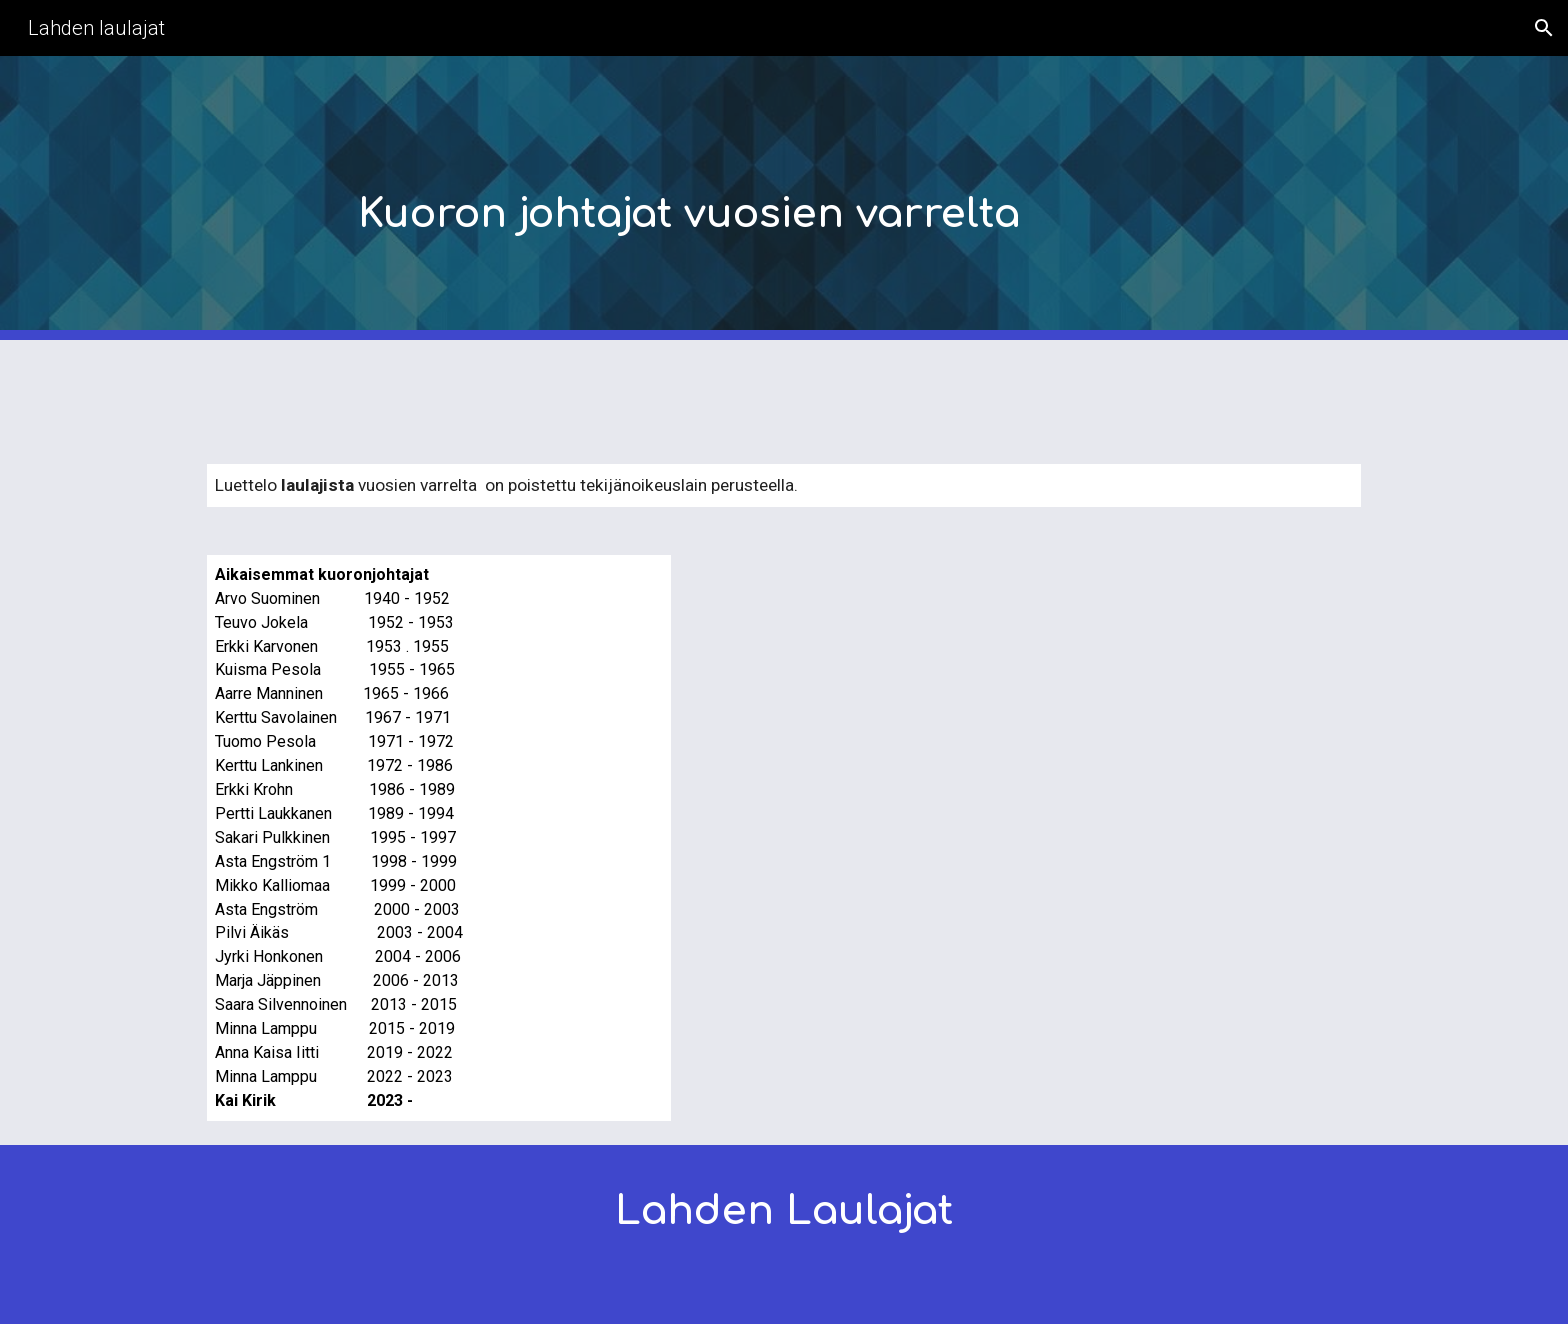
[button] (1544, 28)
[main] (833, 198)
